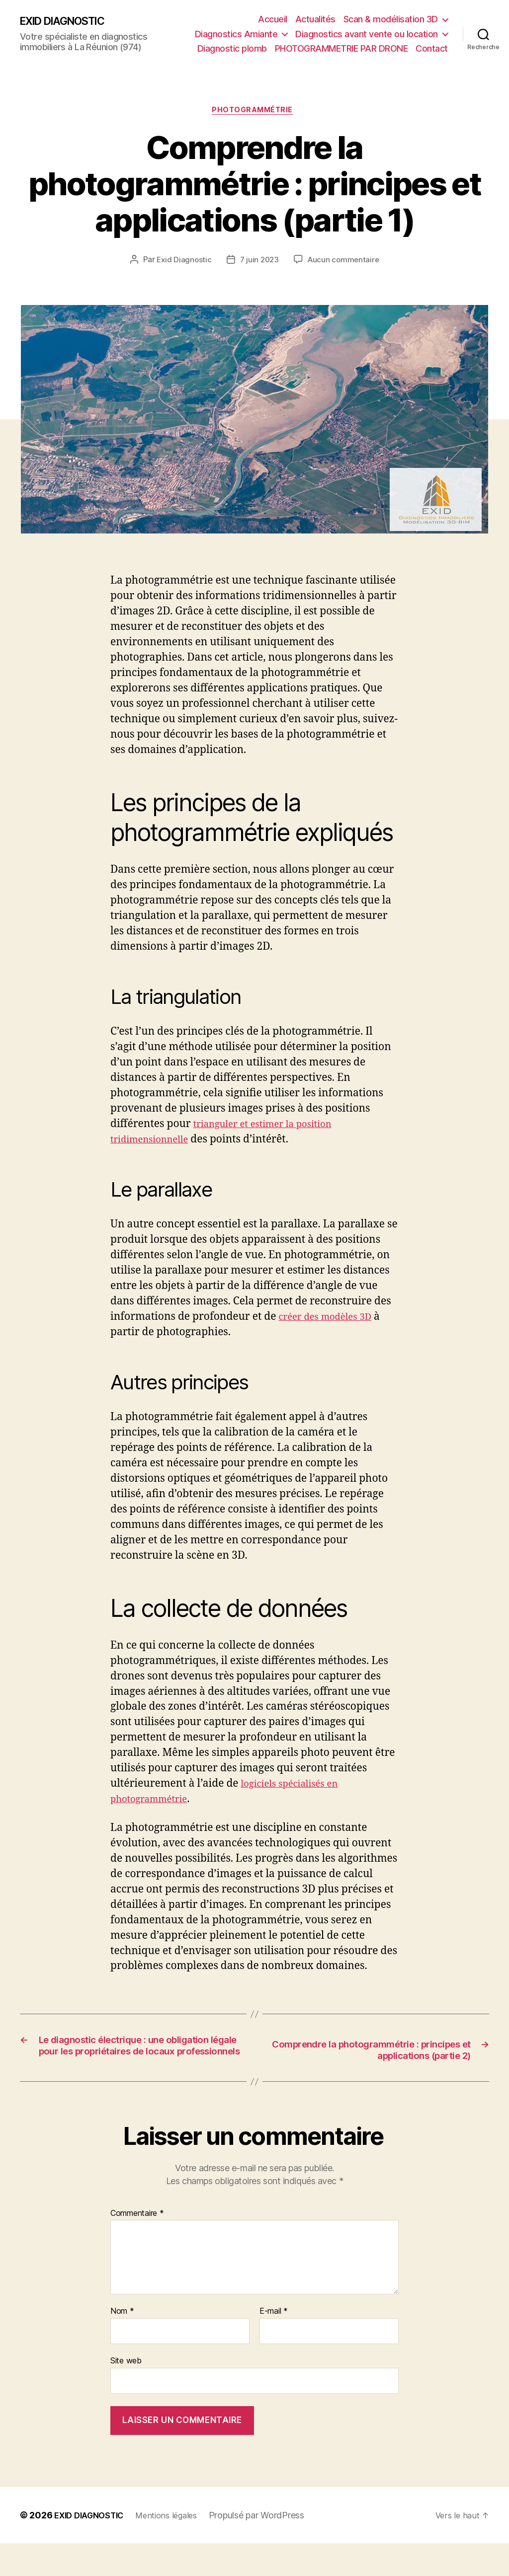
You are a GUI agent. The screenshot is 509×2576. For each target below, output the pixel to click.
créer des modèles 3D (331, 1319)
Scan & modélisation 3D (390, 19)
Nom (122, 2344)
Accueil (272, 19)
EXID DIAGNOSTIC (69, 21)
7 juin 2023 (259, 262)
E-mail (273, 2344)
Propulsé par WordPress (272, 2548)
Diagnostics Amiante (236, 34)
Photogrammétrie (254, 112)
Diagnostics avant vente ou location (366, 34)
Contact (432, 48)
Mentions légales (178, 2548)
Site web (126, 2393)
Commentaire (137, 2246)
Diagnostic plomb (232, 48)
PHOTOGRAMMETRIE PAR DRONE (341, 48)
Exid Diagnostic (182, 262)
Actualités (315, 19)
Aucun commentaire (345, 262)
